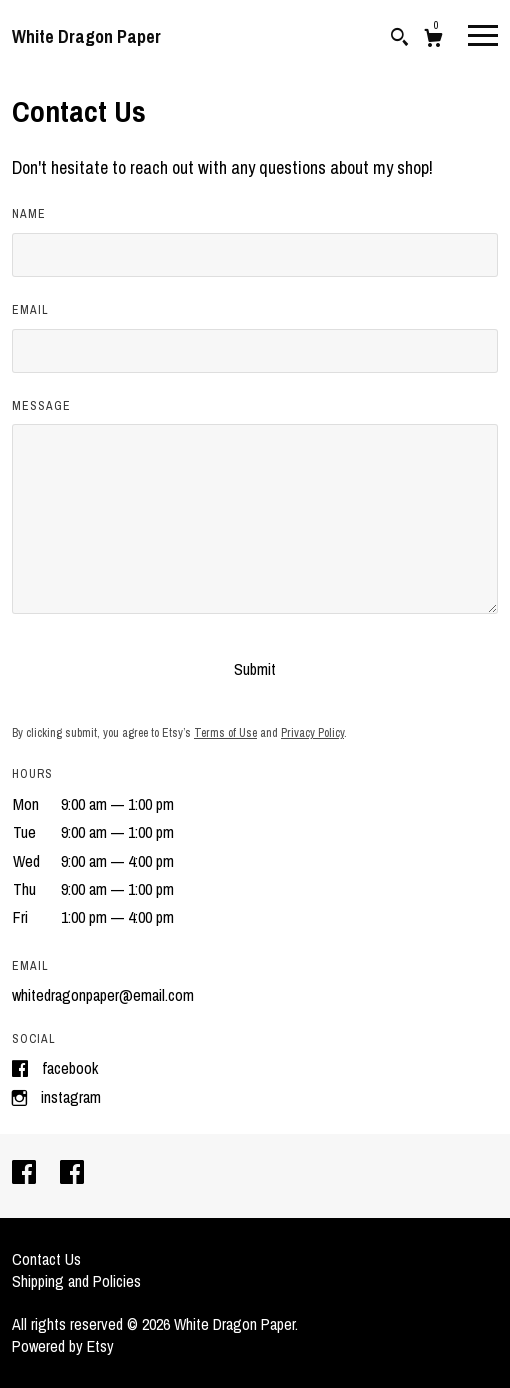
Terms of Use (225, 733)
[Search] (399, 39)
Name (29, 214)
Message (41, 406)
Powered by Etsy (63, 1346)
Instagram (71, 1097)
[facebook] (26, 1174)
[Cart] (433, 40)
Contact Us (46, 1259)
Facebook (70, 1068)
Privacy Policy (312, 733)
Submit (255, 669)
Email (30, 310)
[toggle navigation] (483, 34)
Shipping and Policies (76, 1281)
